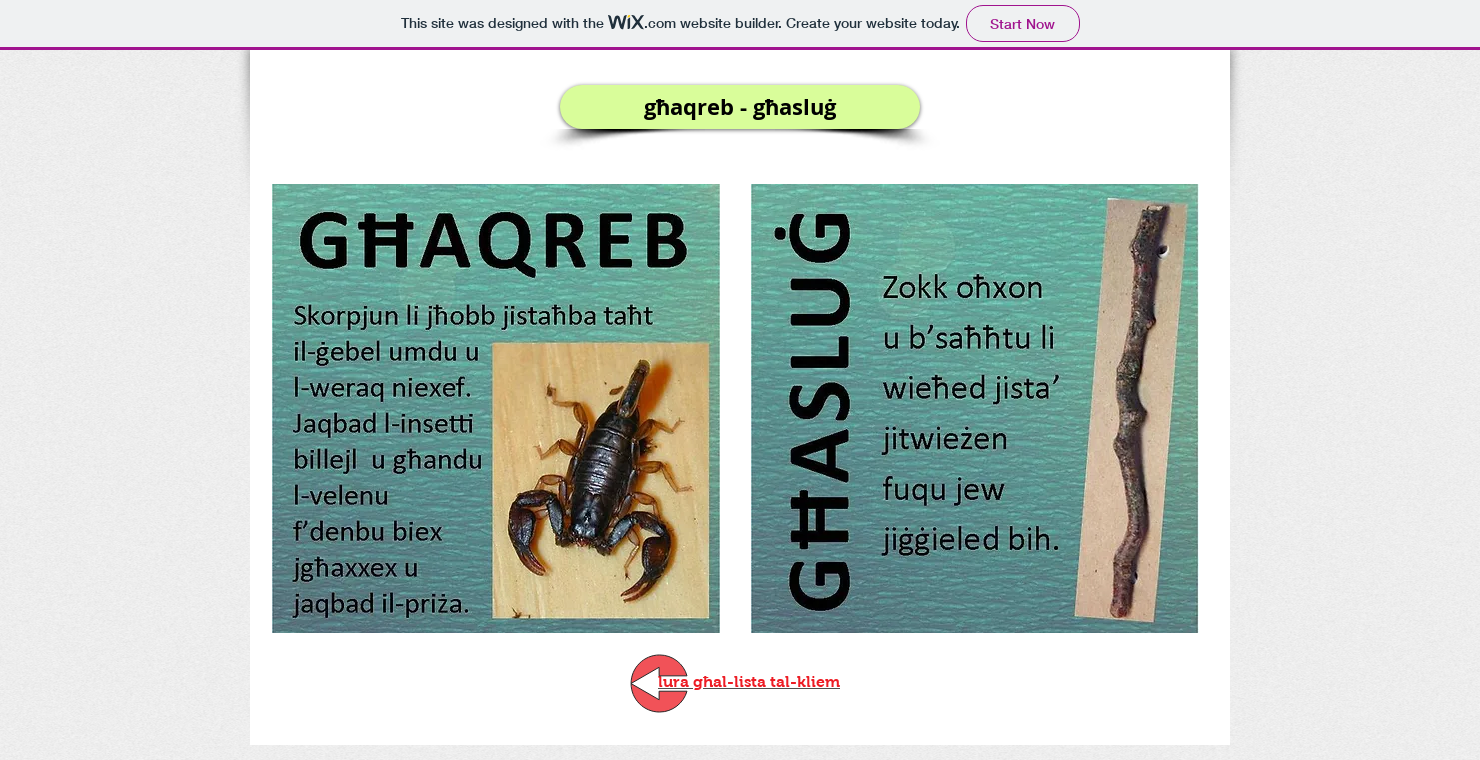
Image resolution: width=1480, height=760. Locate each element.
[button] (740, 107)
